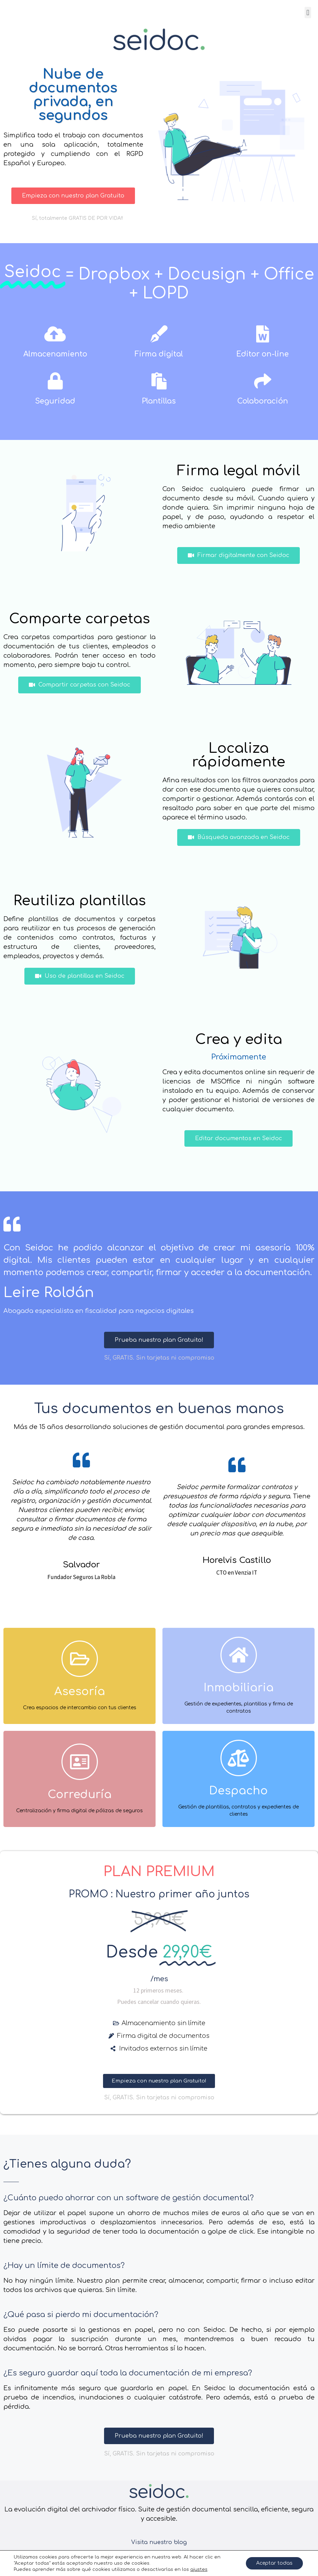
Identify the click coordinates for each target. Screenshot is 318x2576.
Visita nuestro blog (159, 2542)
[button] (308, 12)
